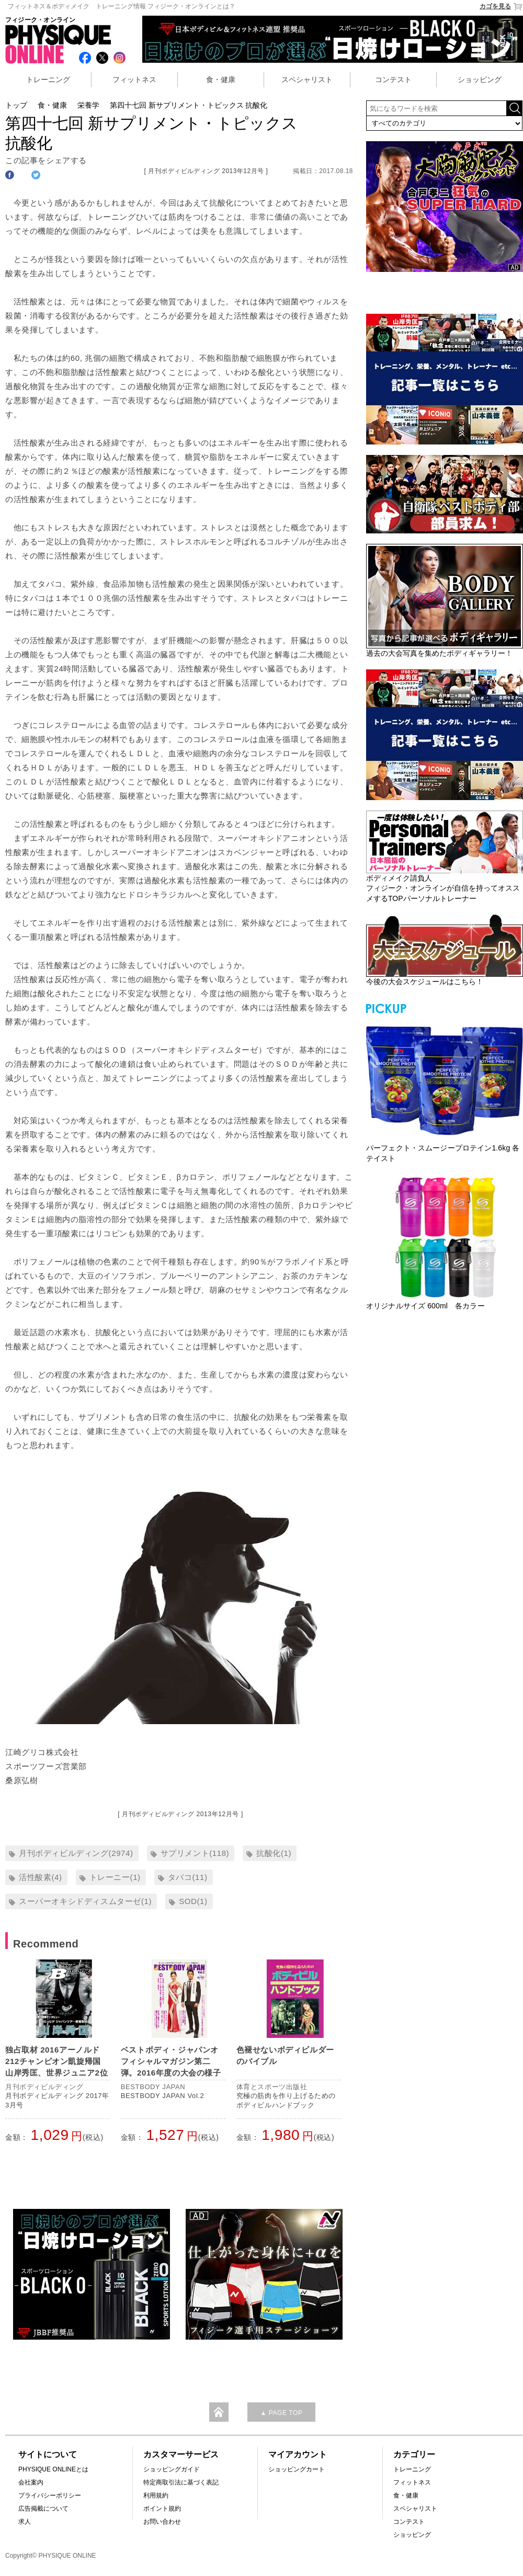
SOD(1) (193, 1901)
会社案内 (30, 2482)
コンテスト (393, 79)
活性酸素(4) (40, 1877)
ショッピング (480, 79)
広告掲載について (43, 2508)
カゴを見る (501, 7)
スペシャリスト (307, 79)
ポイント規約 (162, 2508)
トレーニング (48, 79)
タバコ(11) (188, 1877)
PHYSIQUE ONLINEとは (53, 2469)
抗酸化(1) (273, 1853)
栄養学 (88, 105)
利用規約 (155, 2495)
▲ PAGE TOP (281, 2413)
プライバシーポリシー (49, 2495)
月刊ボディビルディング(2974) (76, 1853)
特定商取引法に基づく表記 (181, 2482)
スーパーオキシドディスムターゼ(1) (85, 1901)
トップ (16, 105)
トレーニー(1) (115, 1877)
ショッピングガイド (171, 2469)
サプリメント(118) (195, 1853)
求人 (24, 2521)
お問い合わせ (162, 2521)
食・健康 (220, 79)
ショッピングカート (296, 2469)
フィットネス (134, 79)
